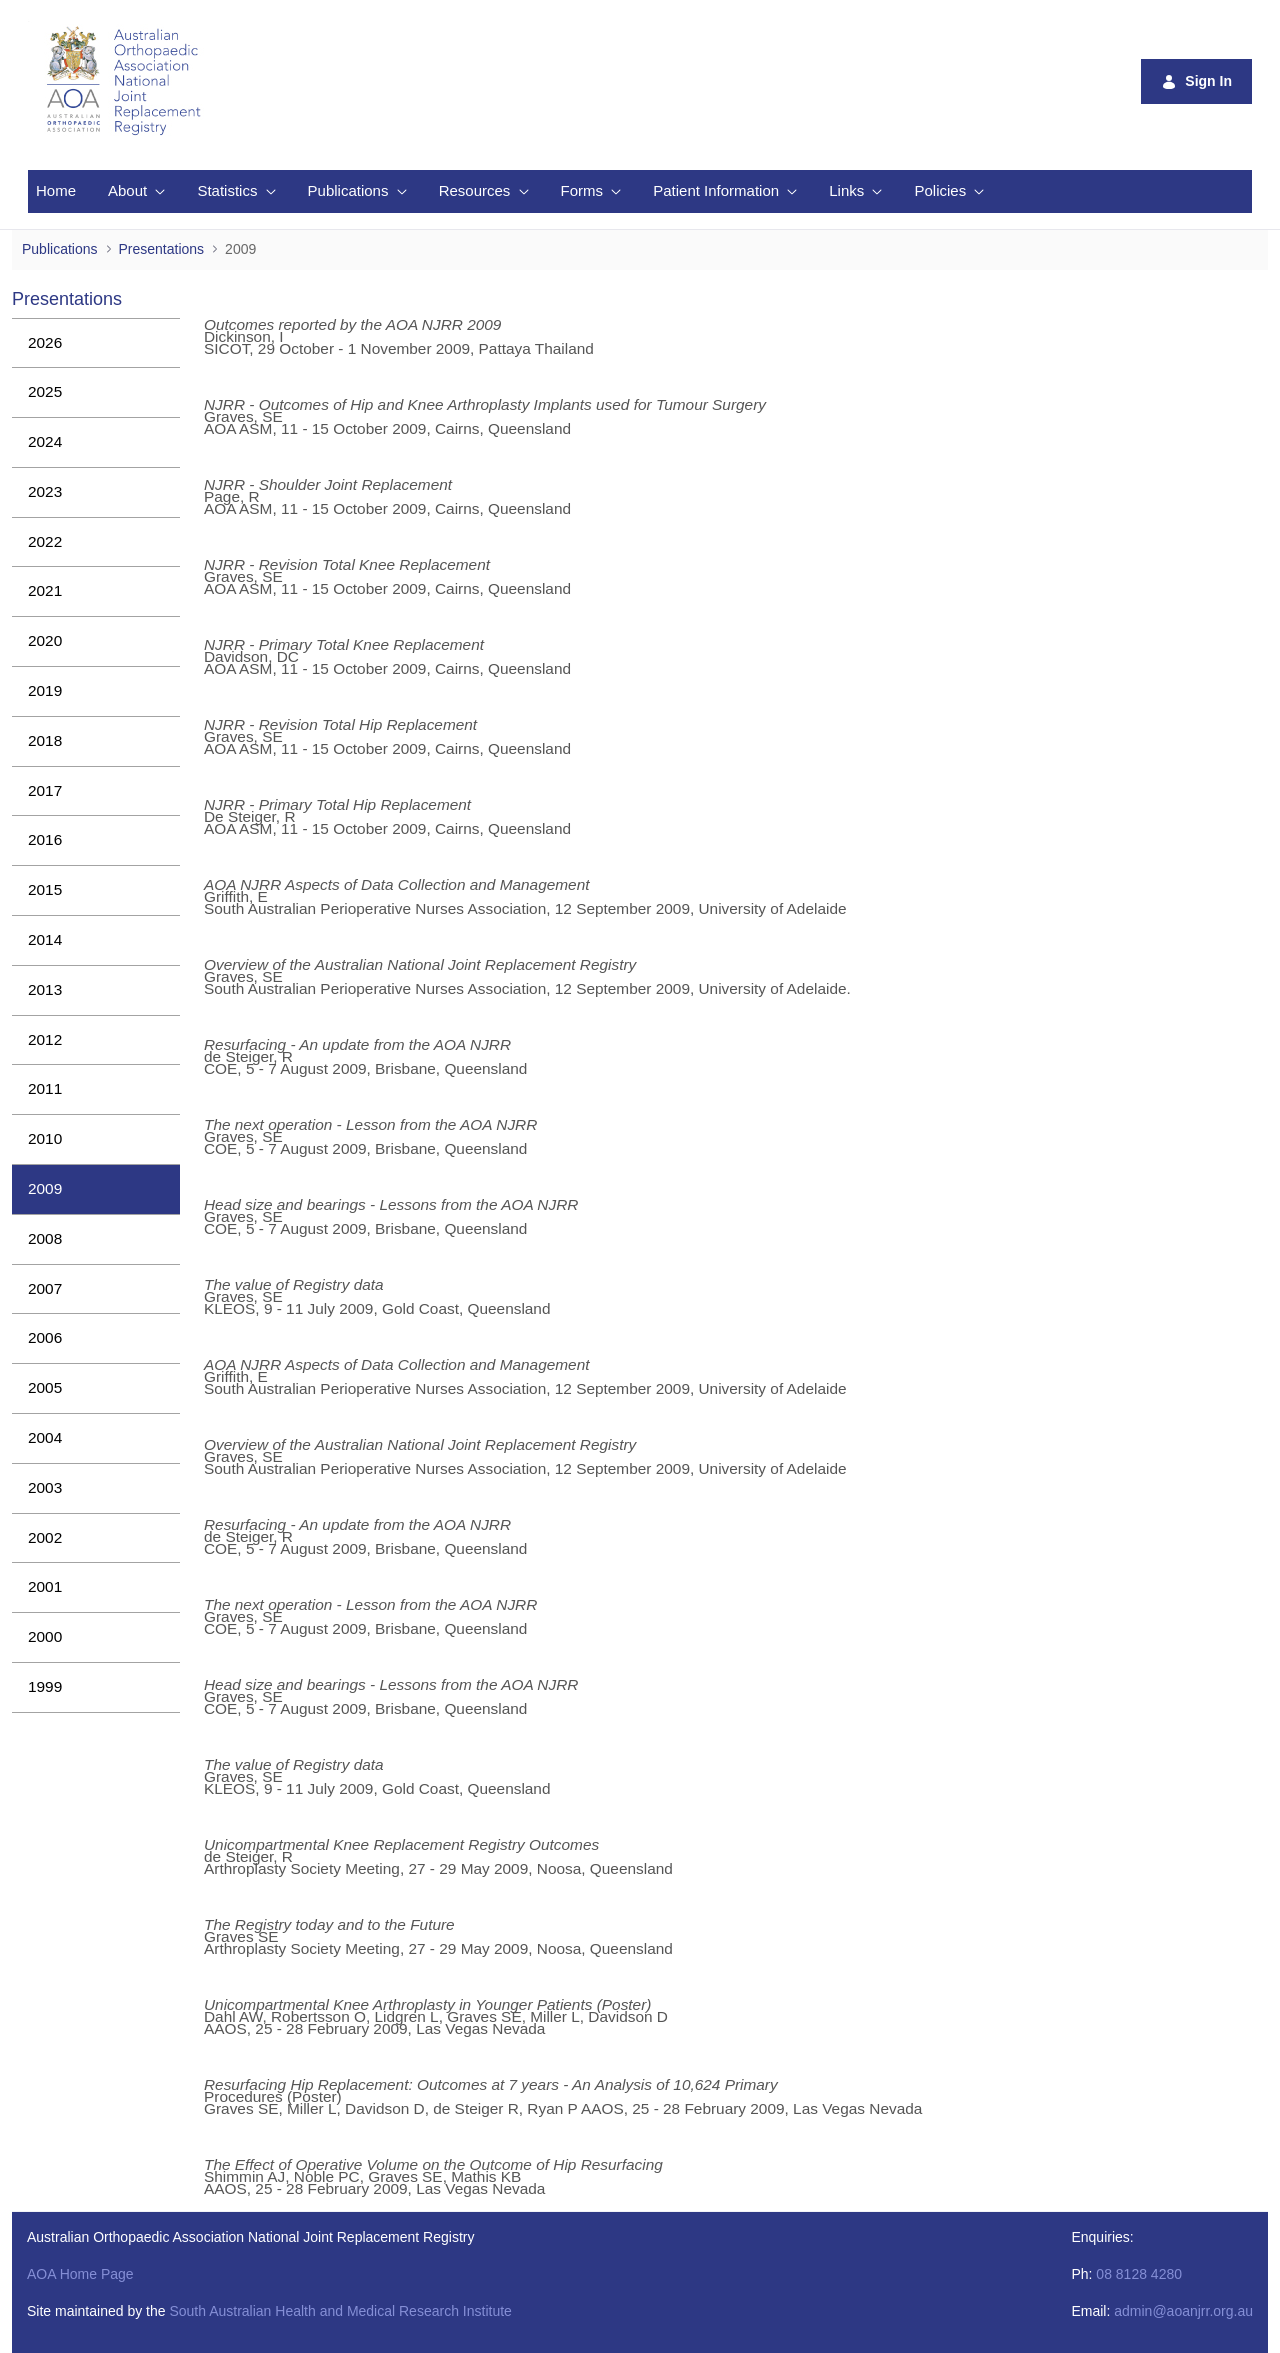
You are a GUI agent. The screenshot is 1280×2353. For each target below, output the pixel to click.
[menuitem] (56, 191)
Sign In (1196, 81)
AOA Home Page (80, 2274)
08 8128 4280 (1139, 2274)
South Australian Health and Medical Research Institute (340, 2311)
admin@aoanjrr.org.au (1183, 2311)
